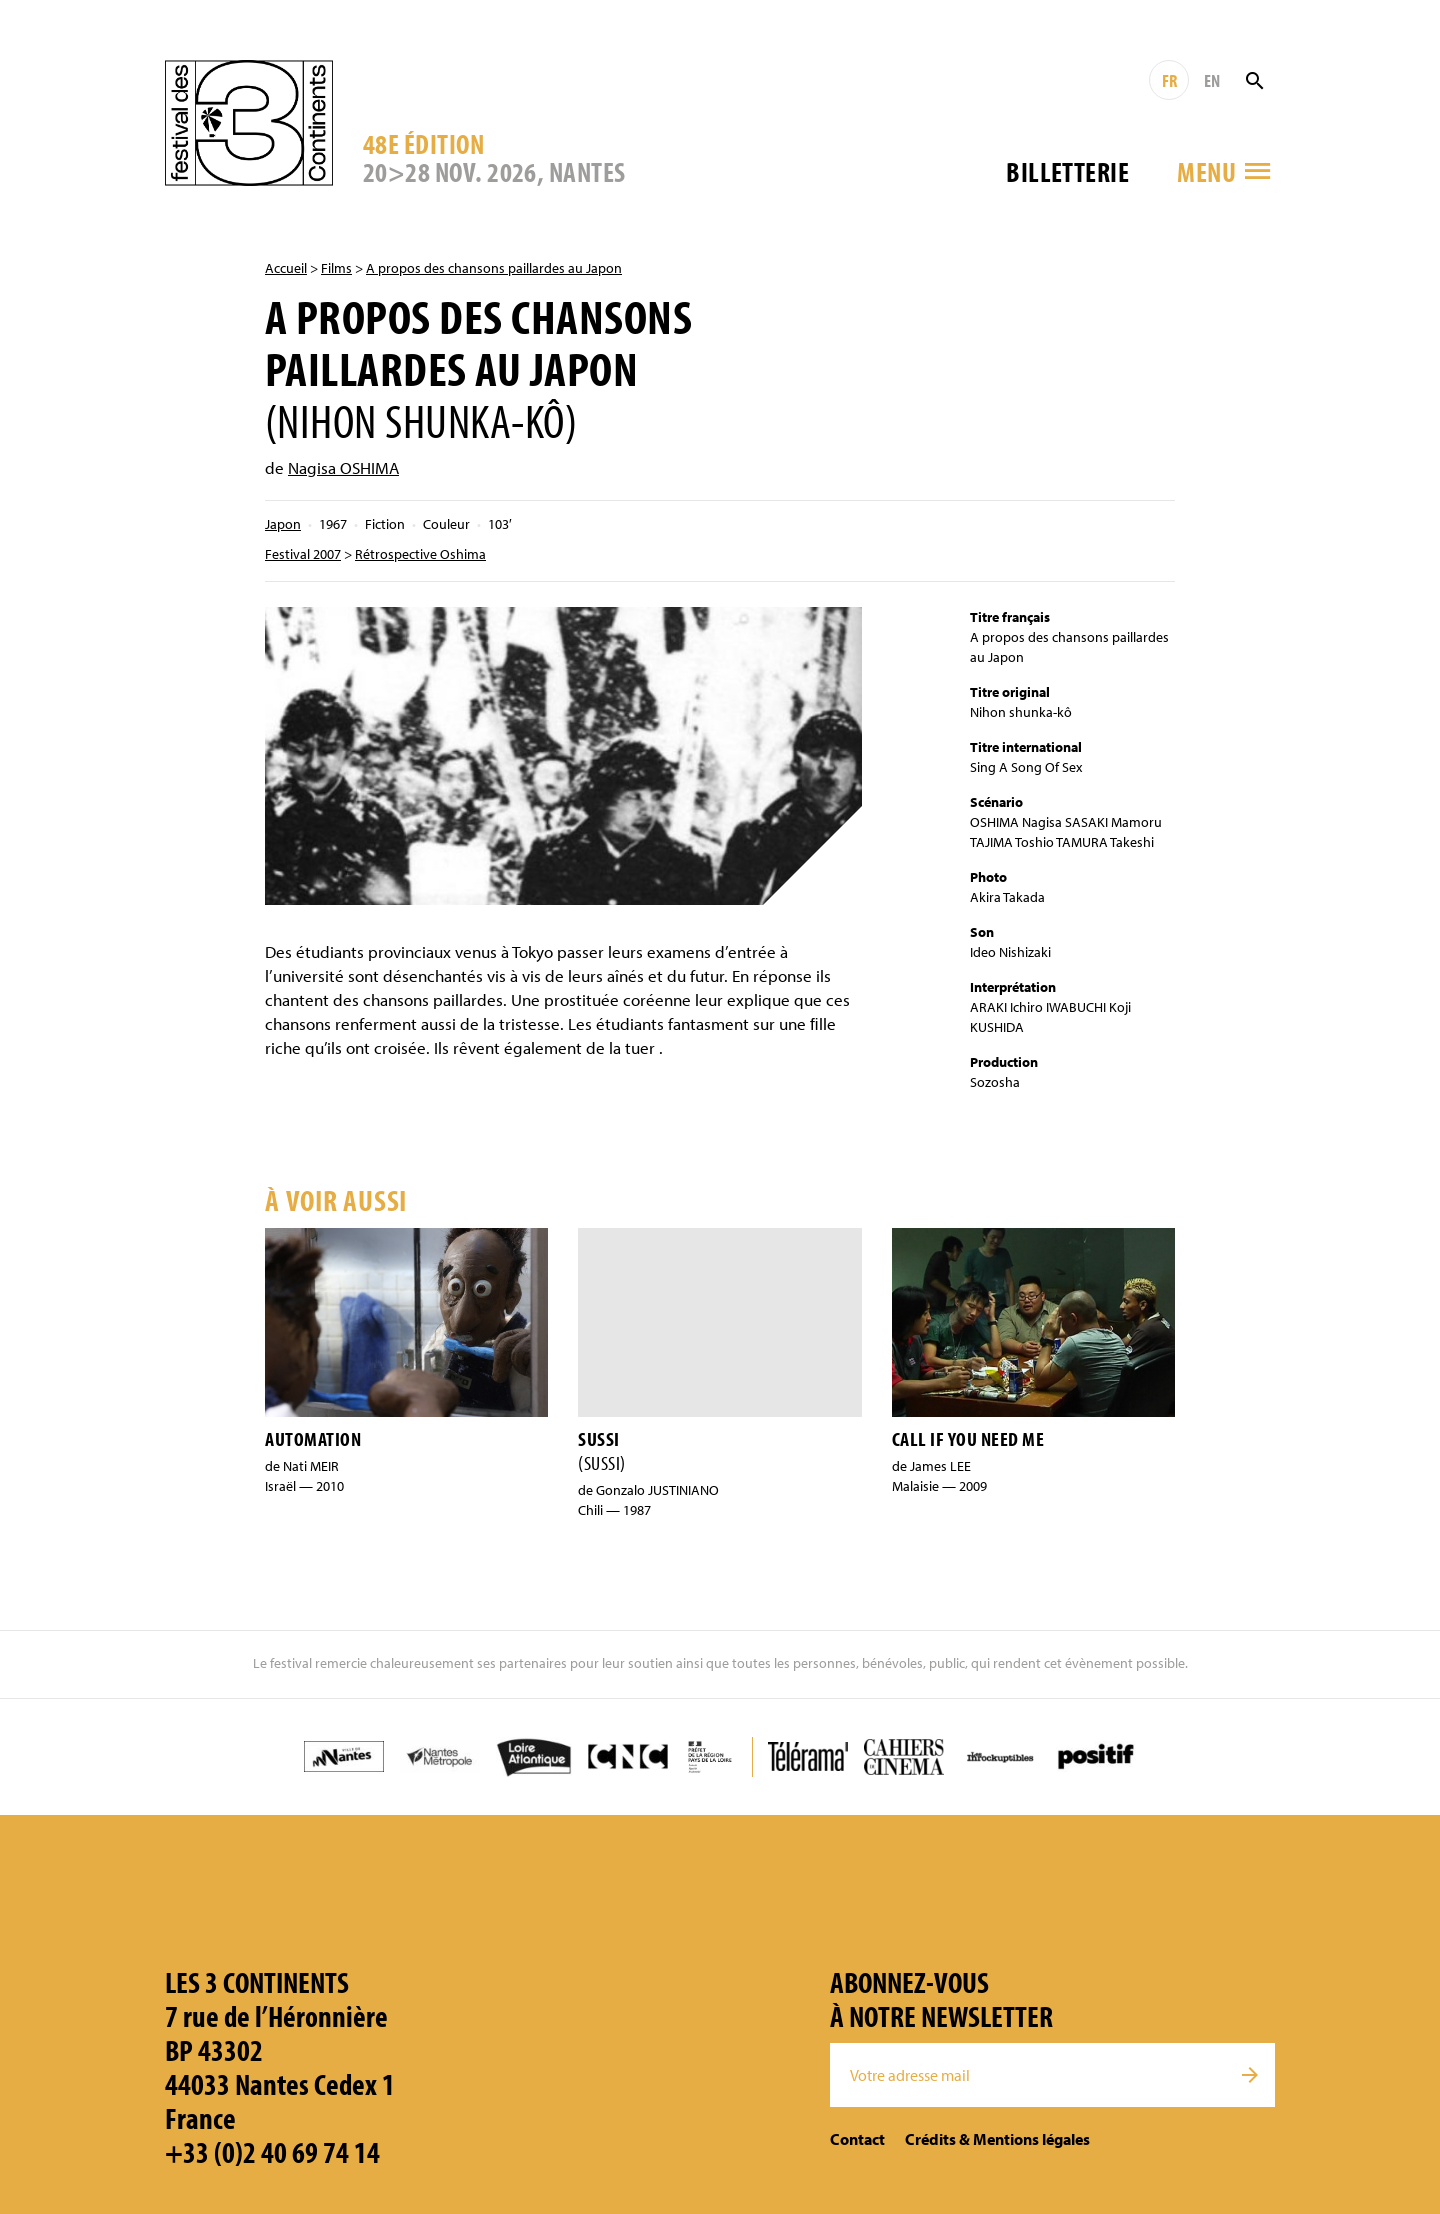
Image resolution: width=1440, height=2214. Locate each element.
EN (1212, 80)
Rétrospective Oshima (420, 554)
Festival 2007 (303, 554)
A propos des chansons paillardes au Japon (494, 268)
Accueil (286, 268)
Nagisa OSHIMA (343, 467)
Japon (283, 524)
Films (336, 268)
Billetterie (1067, 171)
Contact (857, 2139)
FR (1169, 80)
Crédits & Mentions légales (997, 2139)
